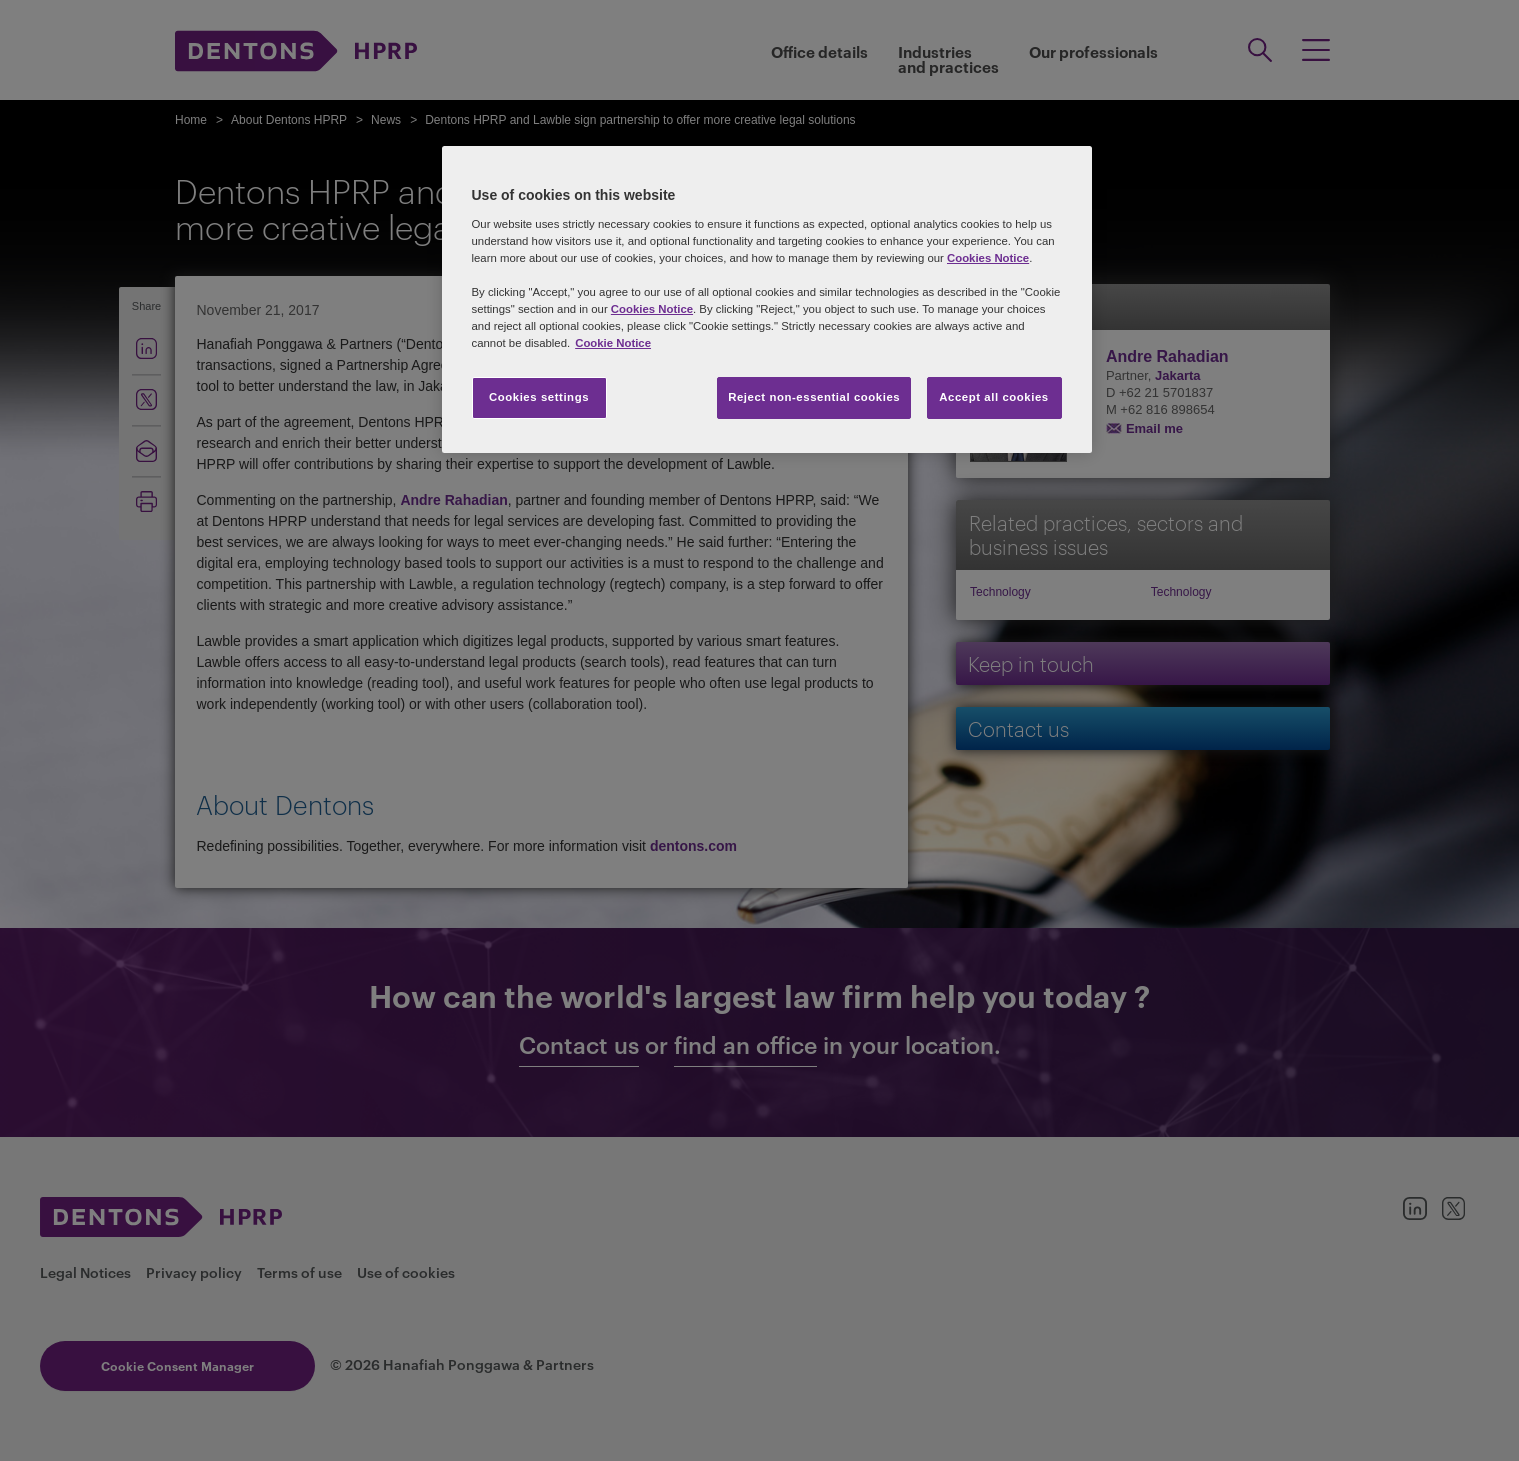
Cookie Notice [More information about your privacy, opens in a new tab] (613, 343)
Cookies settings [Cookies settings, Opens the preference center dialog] (539, 397)
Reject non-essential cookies (814, 397)
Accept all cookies (994, 397)
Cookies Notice (988, 258)
